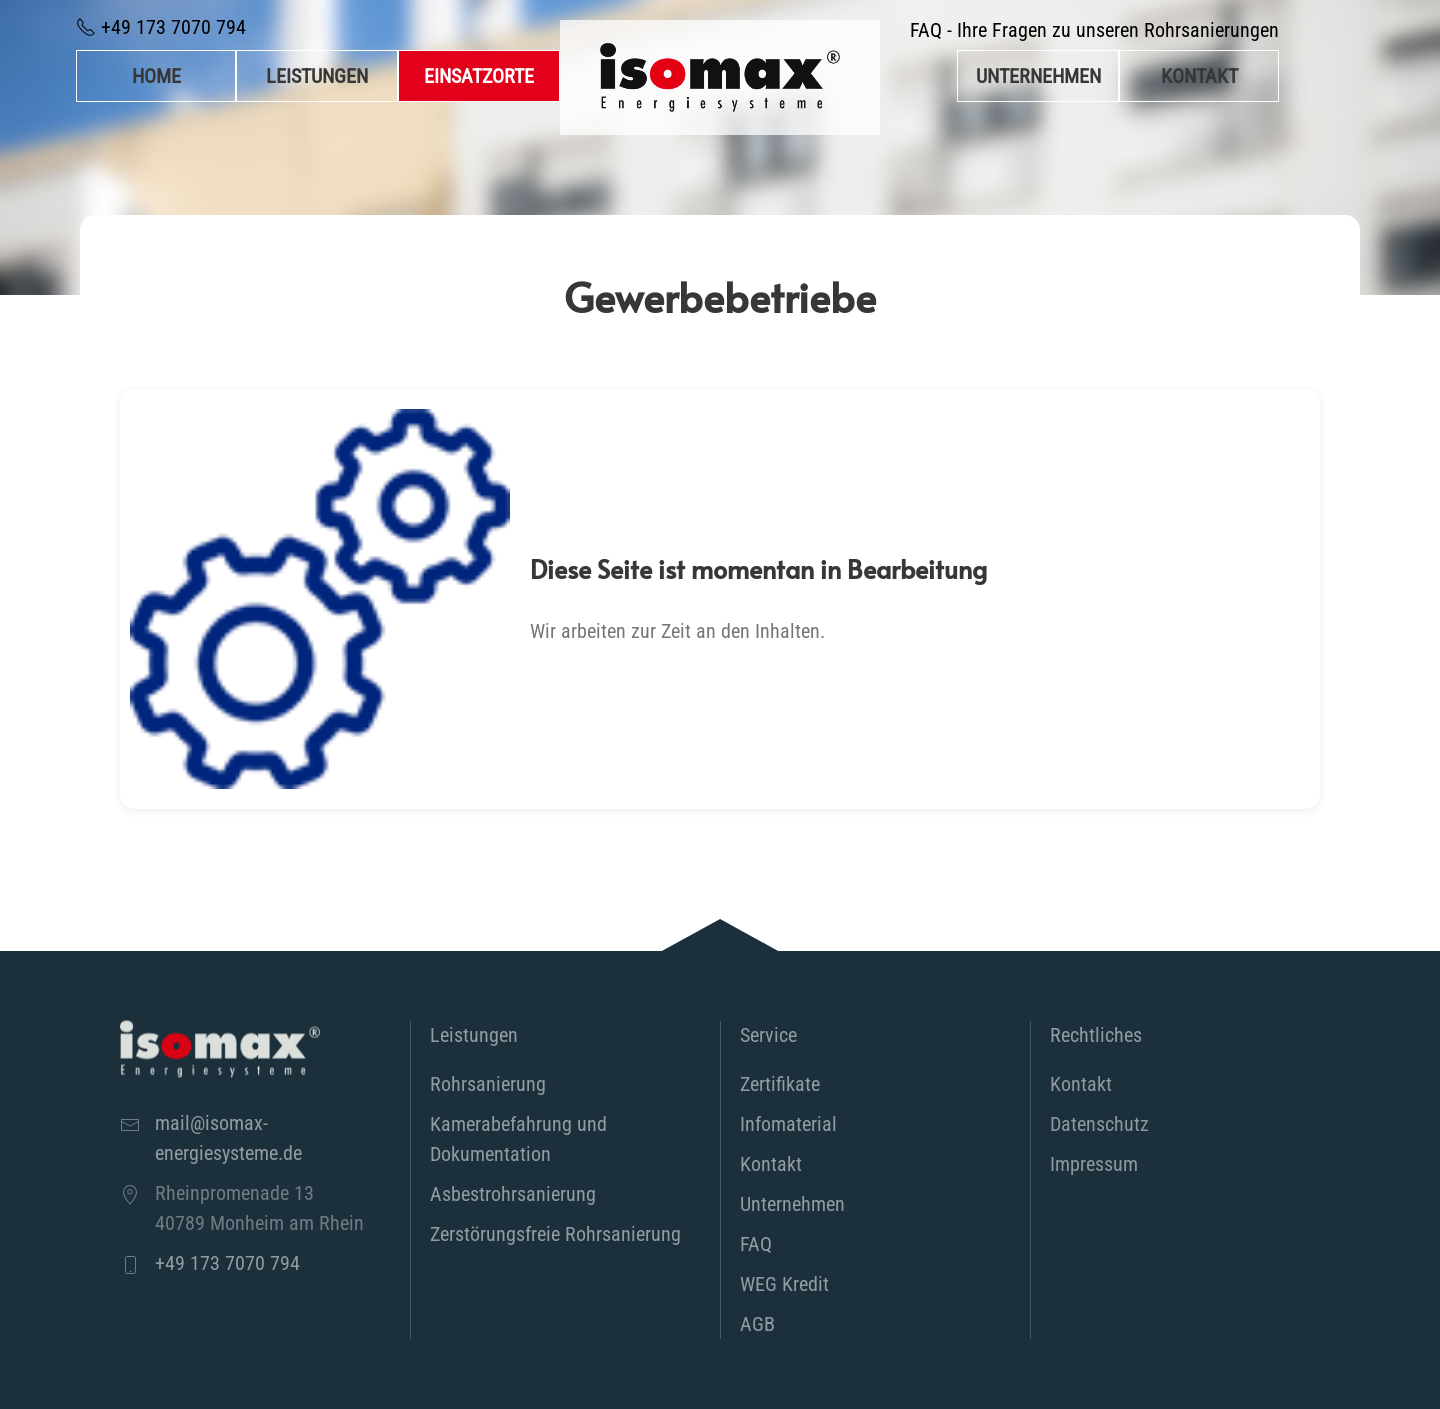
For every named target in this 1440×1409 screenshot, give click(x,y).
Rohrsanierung (488, 1084)
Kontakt (1199, 76)
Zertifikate (780, 1084)
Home (156, 76)
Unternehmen (792, 1204)
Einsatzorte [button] (479, 76)
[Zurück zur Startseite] (720, 77)
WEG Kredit (784, 1284)
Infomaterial (788, 1124)
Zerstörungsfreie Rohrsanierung (555, 1234)
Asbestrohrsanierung (513, 1194)
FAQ (756, 1244)
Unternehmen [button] (1038, 76)
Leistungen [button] (317, 76)
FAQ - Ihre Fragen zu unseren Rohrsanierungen (1094, 30)
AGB (757, 1324)
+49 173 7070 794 (161, 27)
